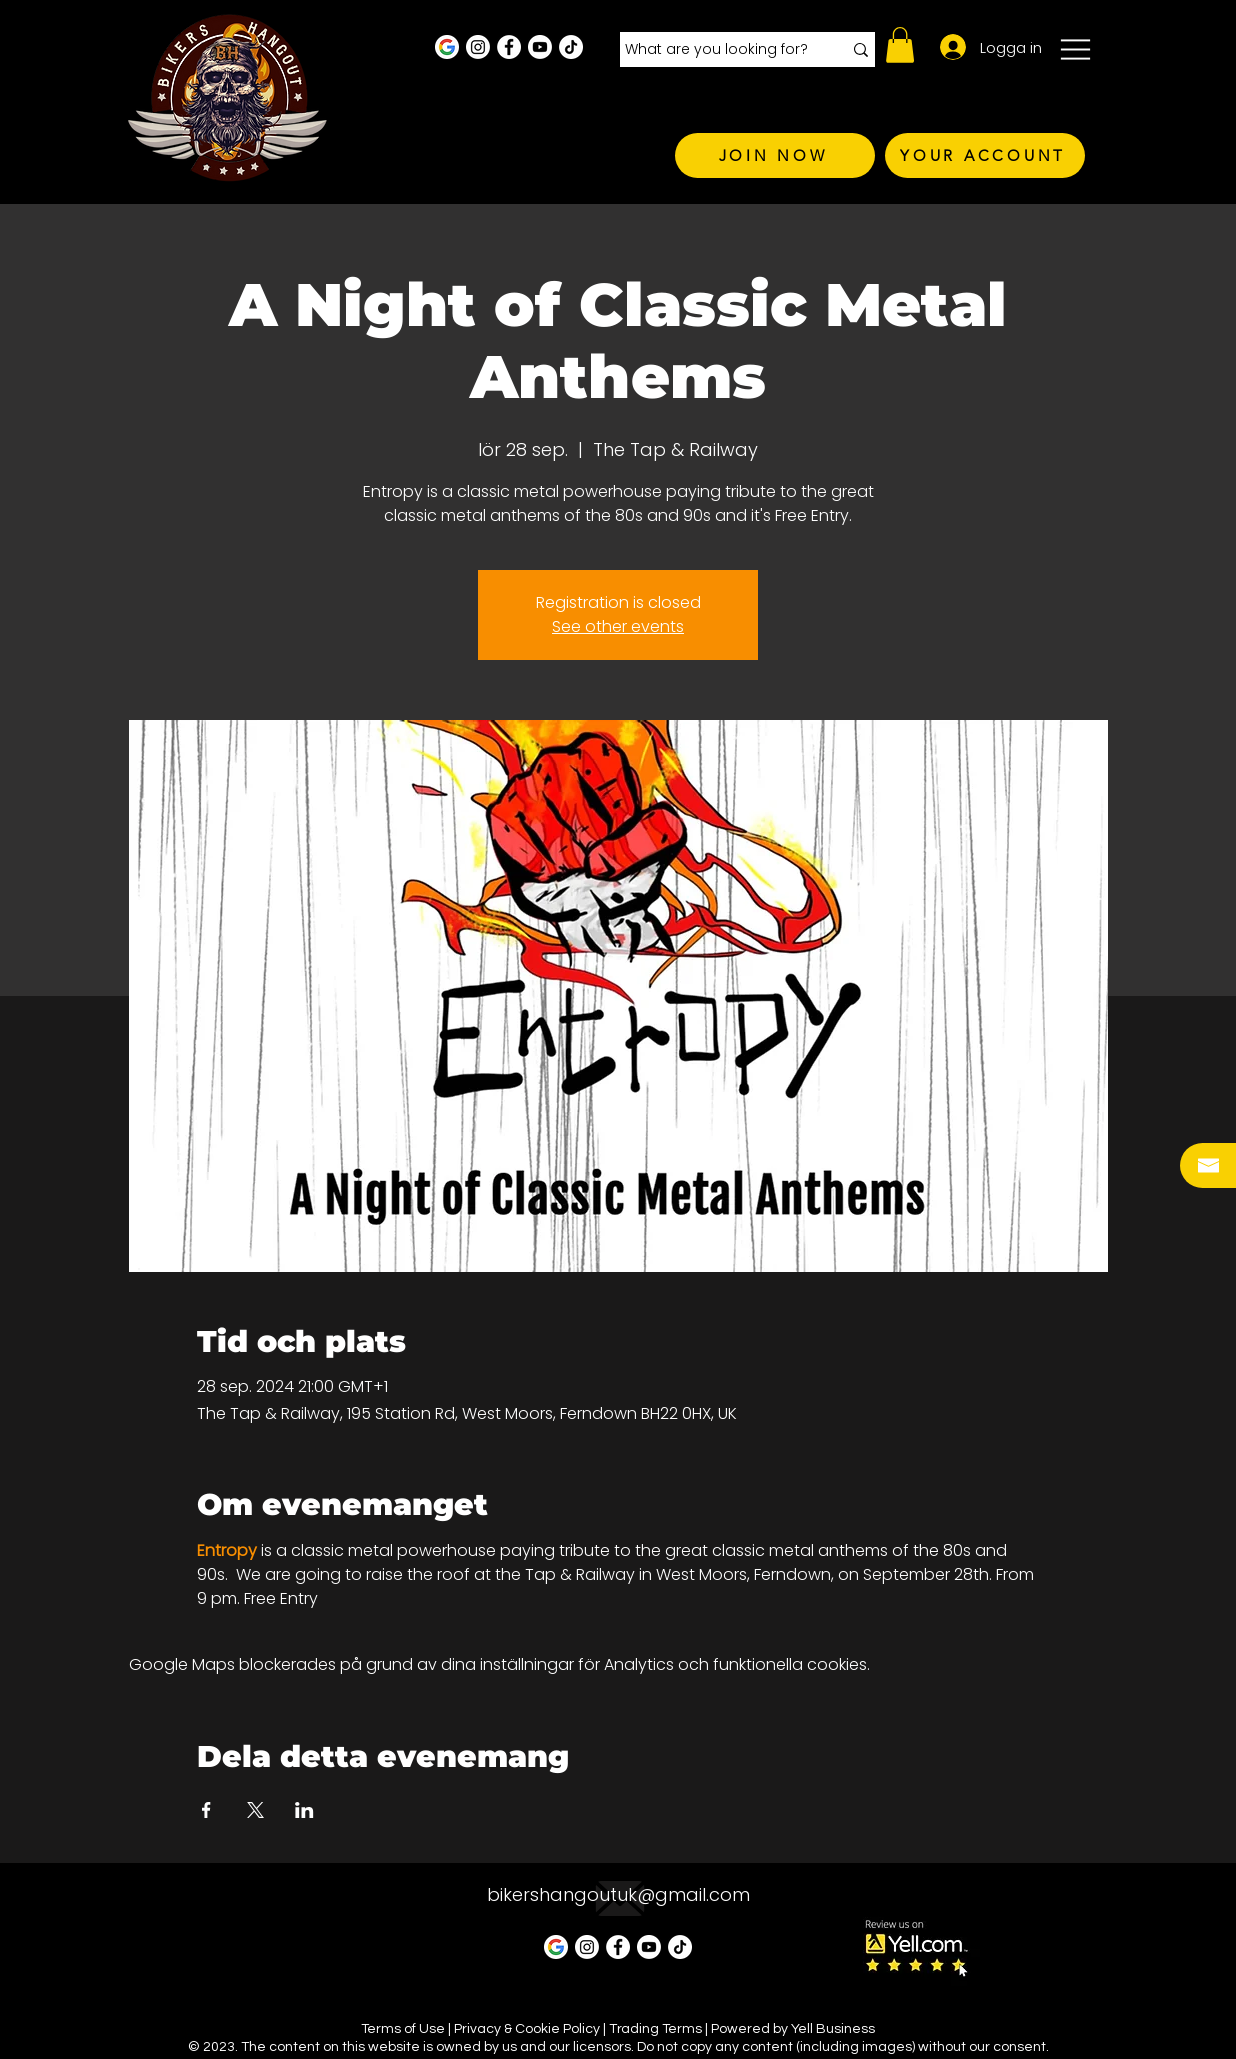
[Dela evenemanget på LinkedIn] (304, 1810)
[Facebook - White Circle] (509, 47)
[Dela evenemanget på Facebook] (206, 1810)
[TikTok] (571, 47)
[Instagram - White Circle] (478, 47)
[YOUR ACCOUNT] (985, 155)
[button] (900, 45)
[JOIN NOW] (775, 155)
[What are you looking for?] (718, 50)
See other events (618, 626)
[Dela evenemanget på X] (255, 1810)
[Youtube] (540, 47)
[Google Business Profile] (447, 47)
